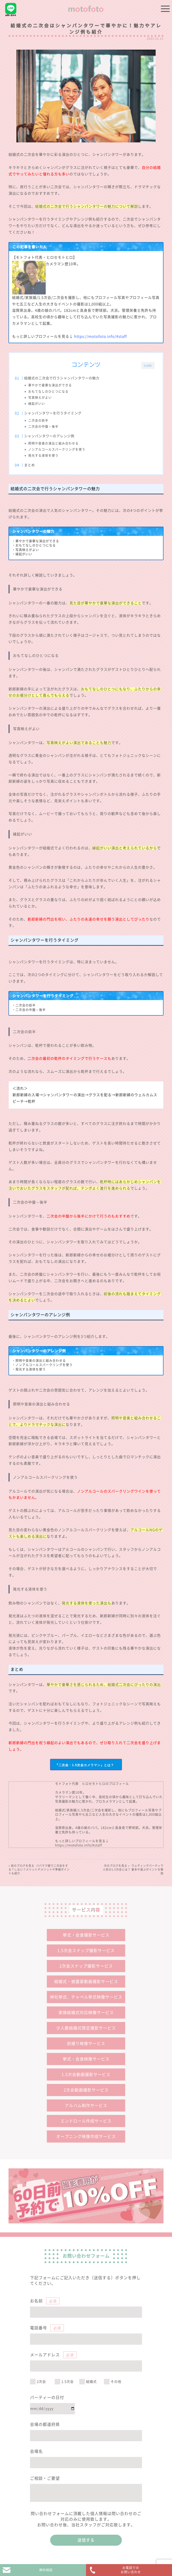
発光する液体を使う (43, 455)
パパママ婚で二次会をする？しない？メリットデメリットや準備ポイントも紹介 (39, 1869)
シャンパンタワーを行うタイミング (53, 413)
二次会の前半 (38, 420)
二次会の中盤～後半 (43, 426)
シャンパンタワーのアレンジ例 (49, 436)
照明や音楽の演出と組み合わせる (53, 443)
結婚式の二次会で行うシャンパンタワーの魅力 (61, 378)
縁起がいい (36, 403)
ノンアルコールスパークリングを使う (56, 449)
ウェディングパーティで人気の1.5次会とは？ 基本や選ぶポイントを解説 (133, 1869)
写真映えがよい (40, 397)
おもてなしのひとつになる (48, 391)
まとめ (29, 465)
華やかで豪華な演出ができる (50, 385)
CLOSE (148, 366)
